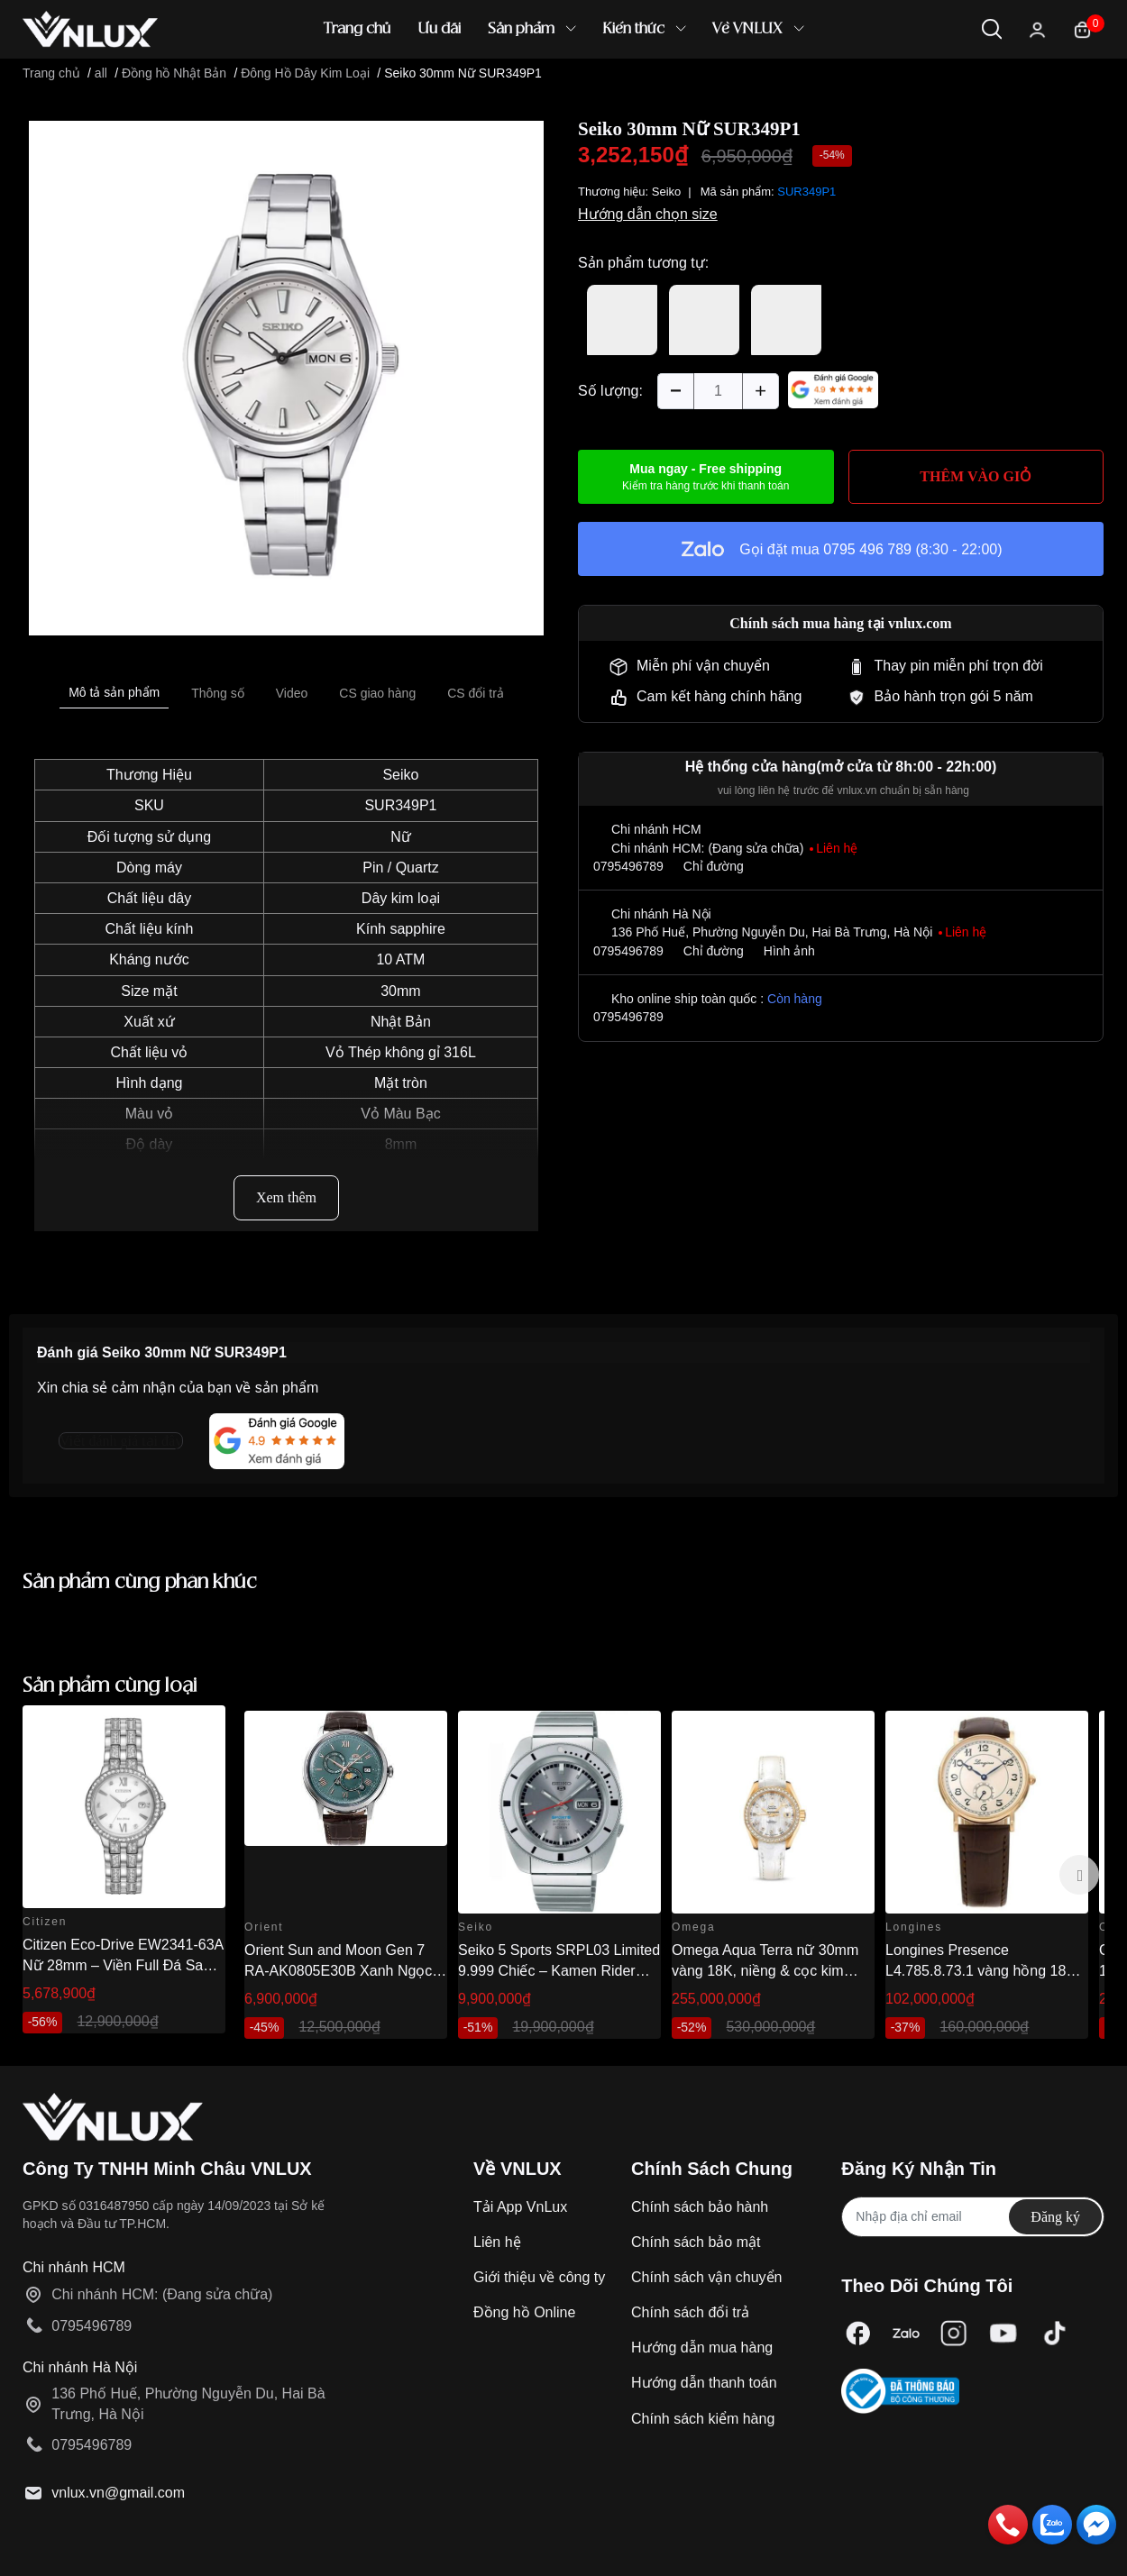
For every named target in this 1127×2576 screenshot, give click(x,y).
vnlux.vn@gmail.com (118, 2492)
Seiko (400, 774)
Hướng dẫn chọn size (648, 214)
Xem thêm (286, 1197)
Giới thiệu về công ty (539, 2277)
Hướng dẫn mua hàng (702, 2347)
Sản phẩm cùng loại (110, 1685)
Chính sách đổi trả (690, 2312)
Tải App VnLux (520, 2207)
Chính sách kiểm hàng (702, 2418)
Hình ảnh (789, 951)
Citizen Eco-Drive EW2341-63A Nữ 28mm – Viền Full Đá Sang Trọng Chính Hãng (123, 1965)
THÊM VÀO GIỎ (975, 476)
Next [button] (1079, 1875)
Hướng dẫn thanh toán (704, 2382)
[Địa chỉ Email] (972, 2217)
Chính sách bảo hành (699, 2207)
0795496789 (628, 866)
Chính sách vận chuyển (706, 2277)
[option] (286, 378)
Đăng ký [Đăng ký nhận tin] (1055, 2216)
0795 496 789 (867, 549)
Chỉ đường (713, 866)
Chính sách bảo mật (695, 2242)
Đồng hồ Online (524, 2312)
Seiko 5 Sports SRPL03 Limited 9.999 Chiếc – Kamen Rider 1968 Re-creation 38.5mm (559, 1970)
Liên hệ (497, 2242)
